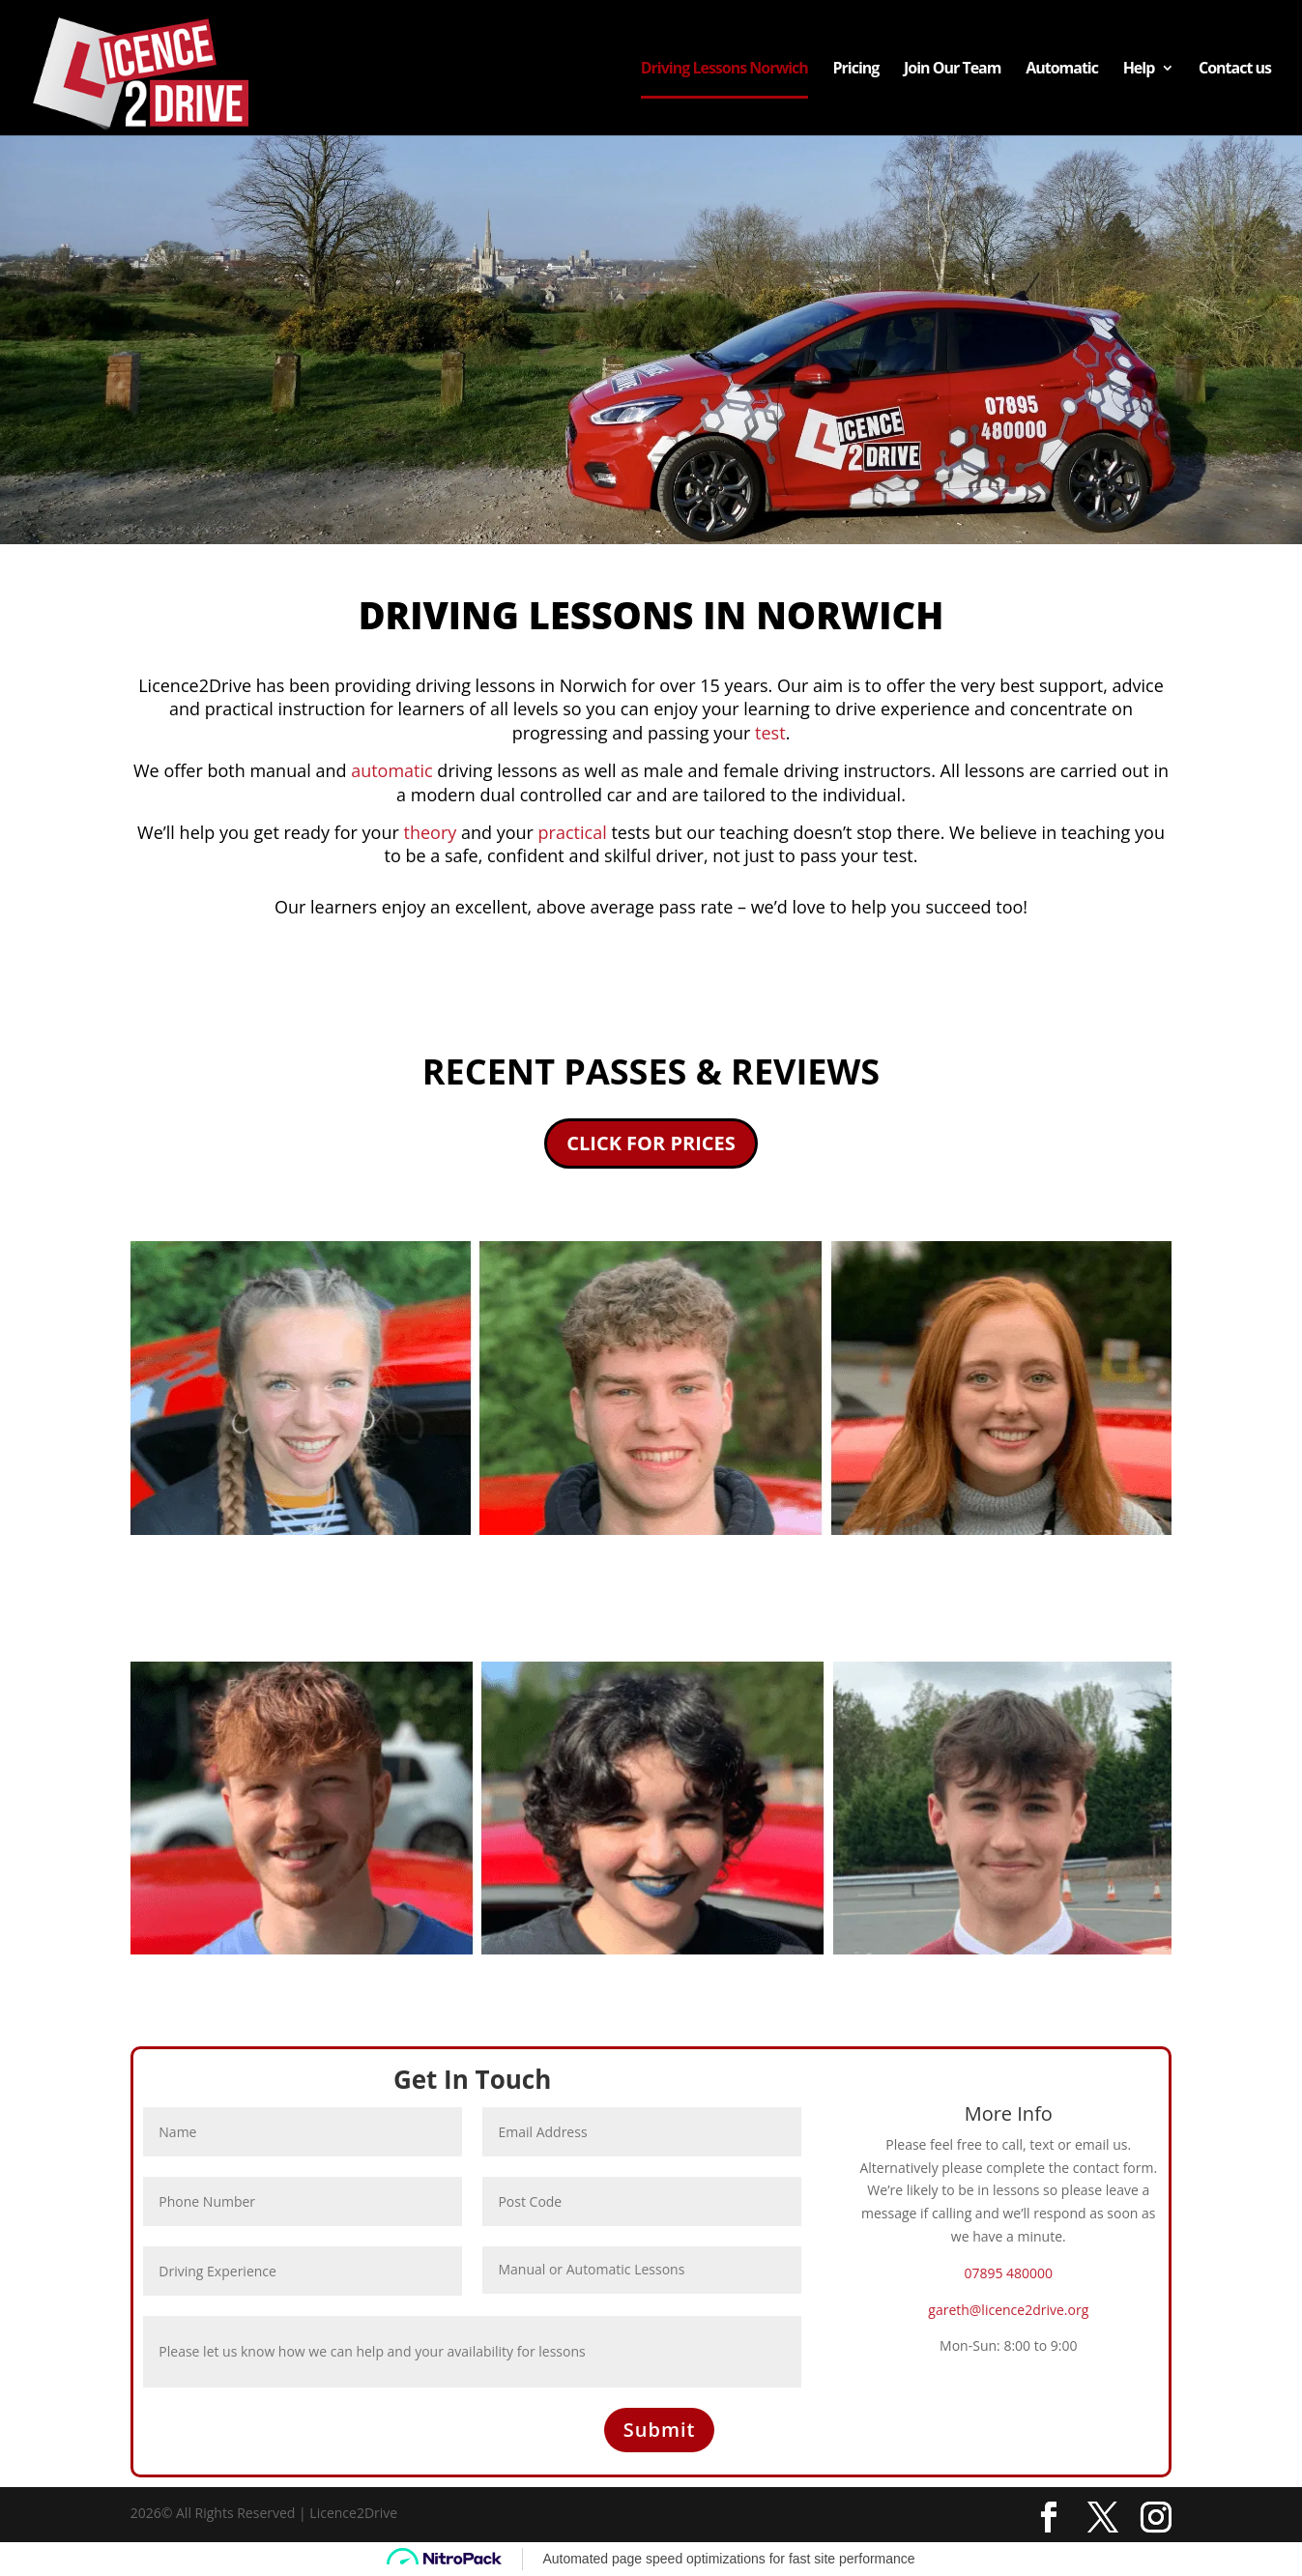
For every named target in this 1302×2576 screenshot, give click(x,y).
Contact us (1235, 69)
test (767, 732)
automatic (392, 770)
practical (572, 832)
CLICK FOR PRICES (651, 1143)
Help (1139, 69)
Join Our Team (952, 69)
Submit (659, 2430)
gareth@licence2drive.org (1008, 2310)
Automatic (1062, 69)
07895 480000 (1008, 2273)
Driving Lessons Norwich (724, 69)
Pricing (855, 69)
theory (430, 832)
